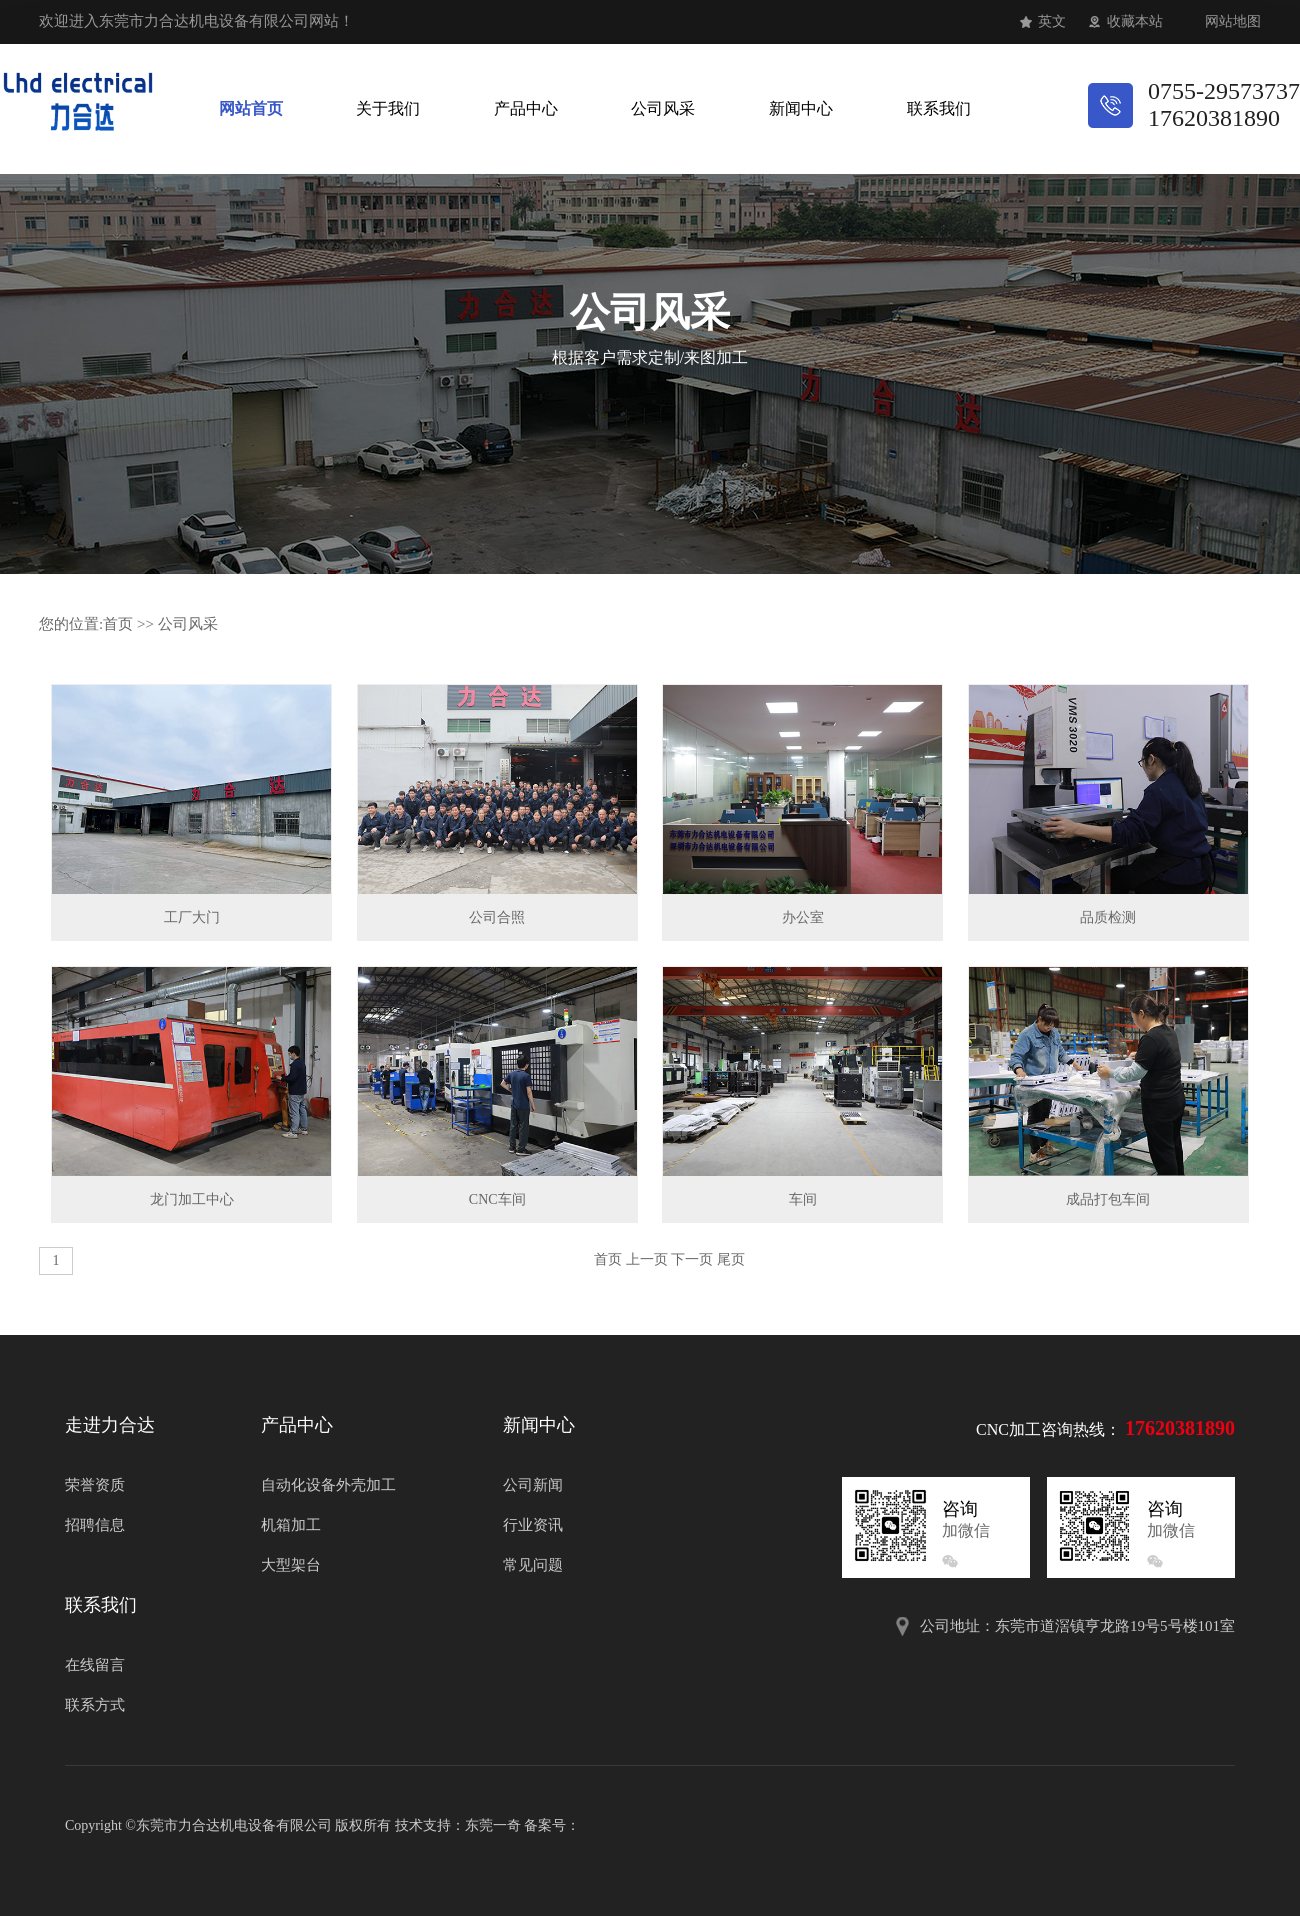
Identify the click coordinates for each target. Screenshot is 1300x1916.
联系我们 (939, 108)
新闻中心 (801, 108)
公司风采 (663, 108)
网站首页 (251, 108)
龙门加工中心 (192, 1199)
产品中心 (526, 108)
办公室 (803, 917)
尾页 (731, 1259)
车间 (803, 1199)
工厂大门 (192, 917)
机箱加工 (291, 1525)
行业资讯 (533, 1525)
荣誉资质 (95, 1485)
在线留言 (95, 1665)
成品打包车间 (1108, 1199)
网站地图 (1233, 21)
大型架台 (291, 1565)
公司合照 (497, 917)
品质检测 (1108, 917)
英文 (1052, 21)
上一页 (647, 1259)
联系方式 (95, 1705)
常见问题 (533, 1565)
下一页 (692, 1259)
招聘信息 (95, 1525)
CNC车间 (497, 1199)
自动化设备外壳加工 (328, 1485)
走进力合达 (110, 1425)
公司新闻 (533, 1485)
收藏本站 (1135, 21)
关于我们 (388, 108)
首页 (118, 624)
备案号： (552, 1825)
